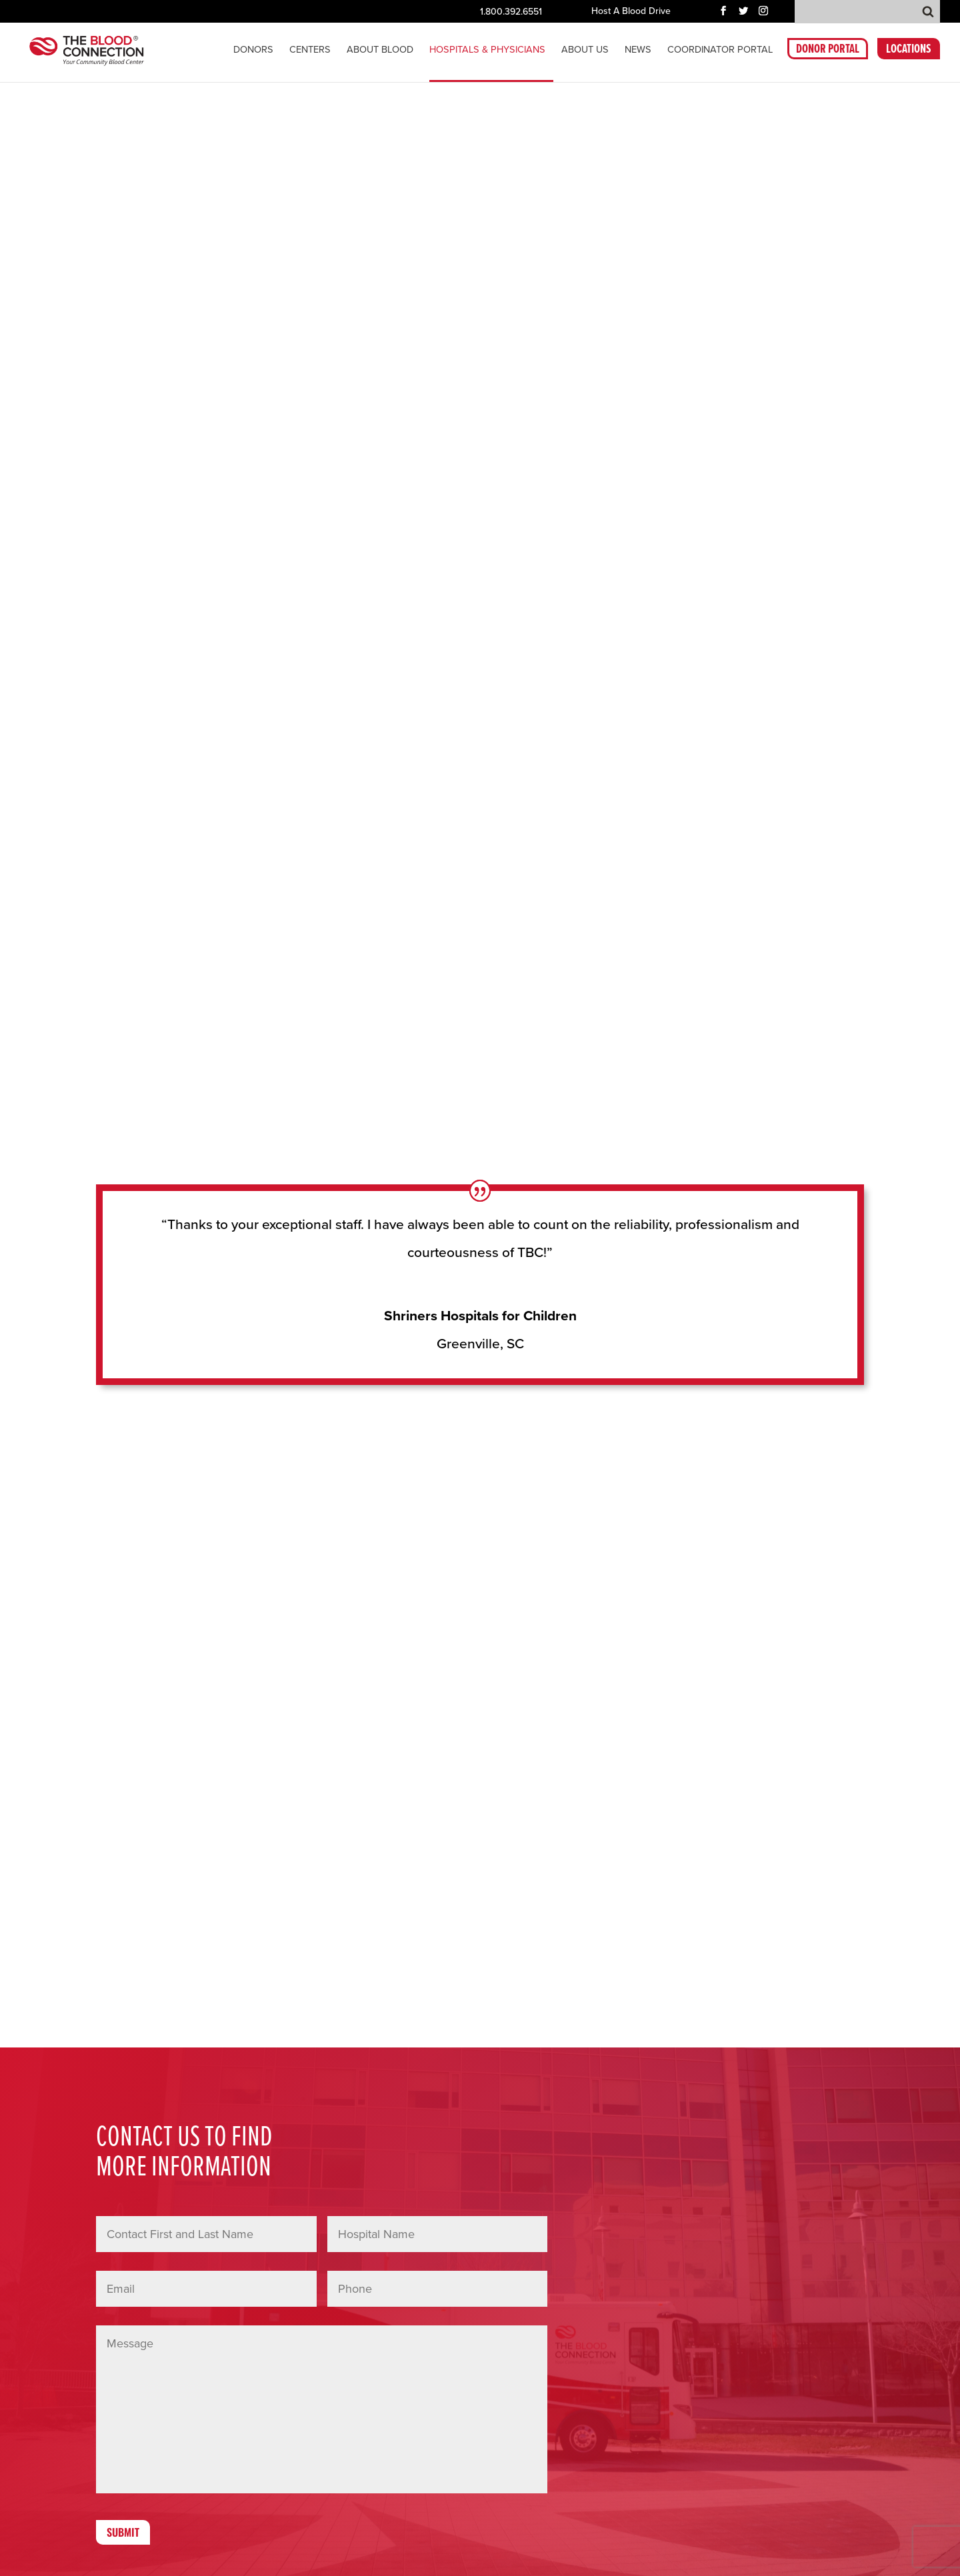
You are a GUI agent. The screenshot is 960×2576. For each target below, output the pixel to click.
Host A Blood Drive (631, 12)
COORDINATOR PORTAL (720, 51)
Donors (253, 51)
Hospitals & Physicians (487, 51)
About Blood (380, 51)
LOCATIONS (908, 51)
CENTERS (310, 51)
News (638, 51)
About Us (585, 51)
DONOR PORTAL (827, 51)
